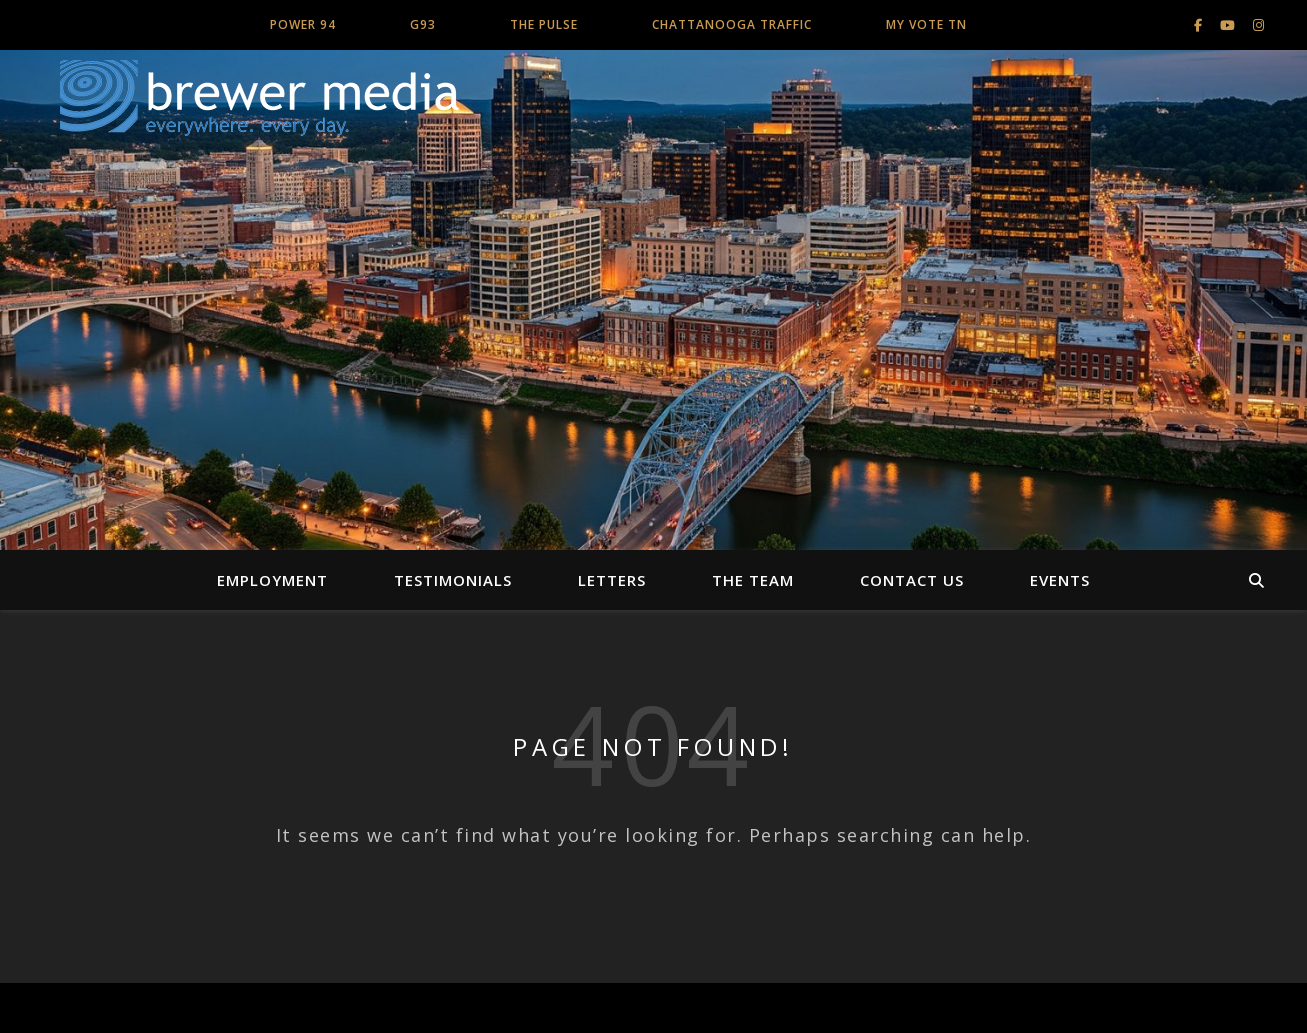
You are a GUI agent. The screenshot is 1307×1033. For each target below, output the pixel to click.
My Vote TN (926, 24)
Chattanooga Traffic (732, 24)
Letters (612, 580)
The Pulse (544, 24)
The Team (753, 580)
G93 (423, 24)
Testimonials (453, 580)
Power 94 (303, 24)
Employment (272, 580)
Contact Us (912, 580)
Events (1060, 580)
